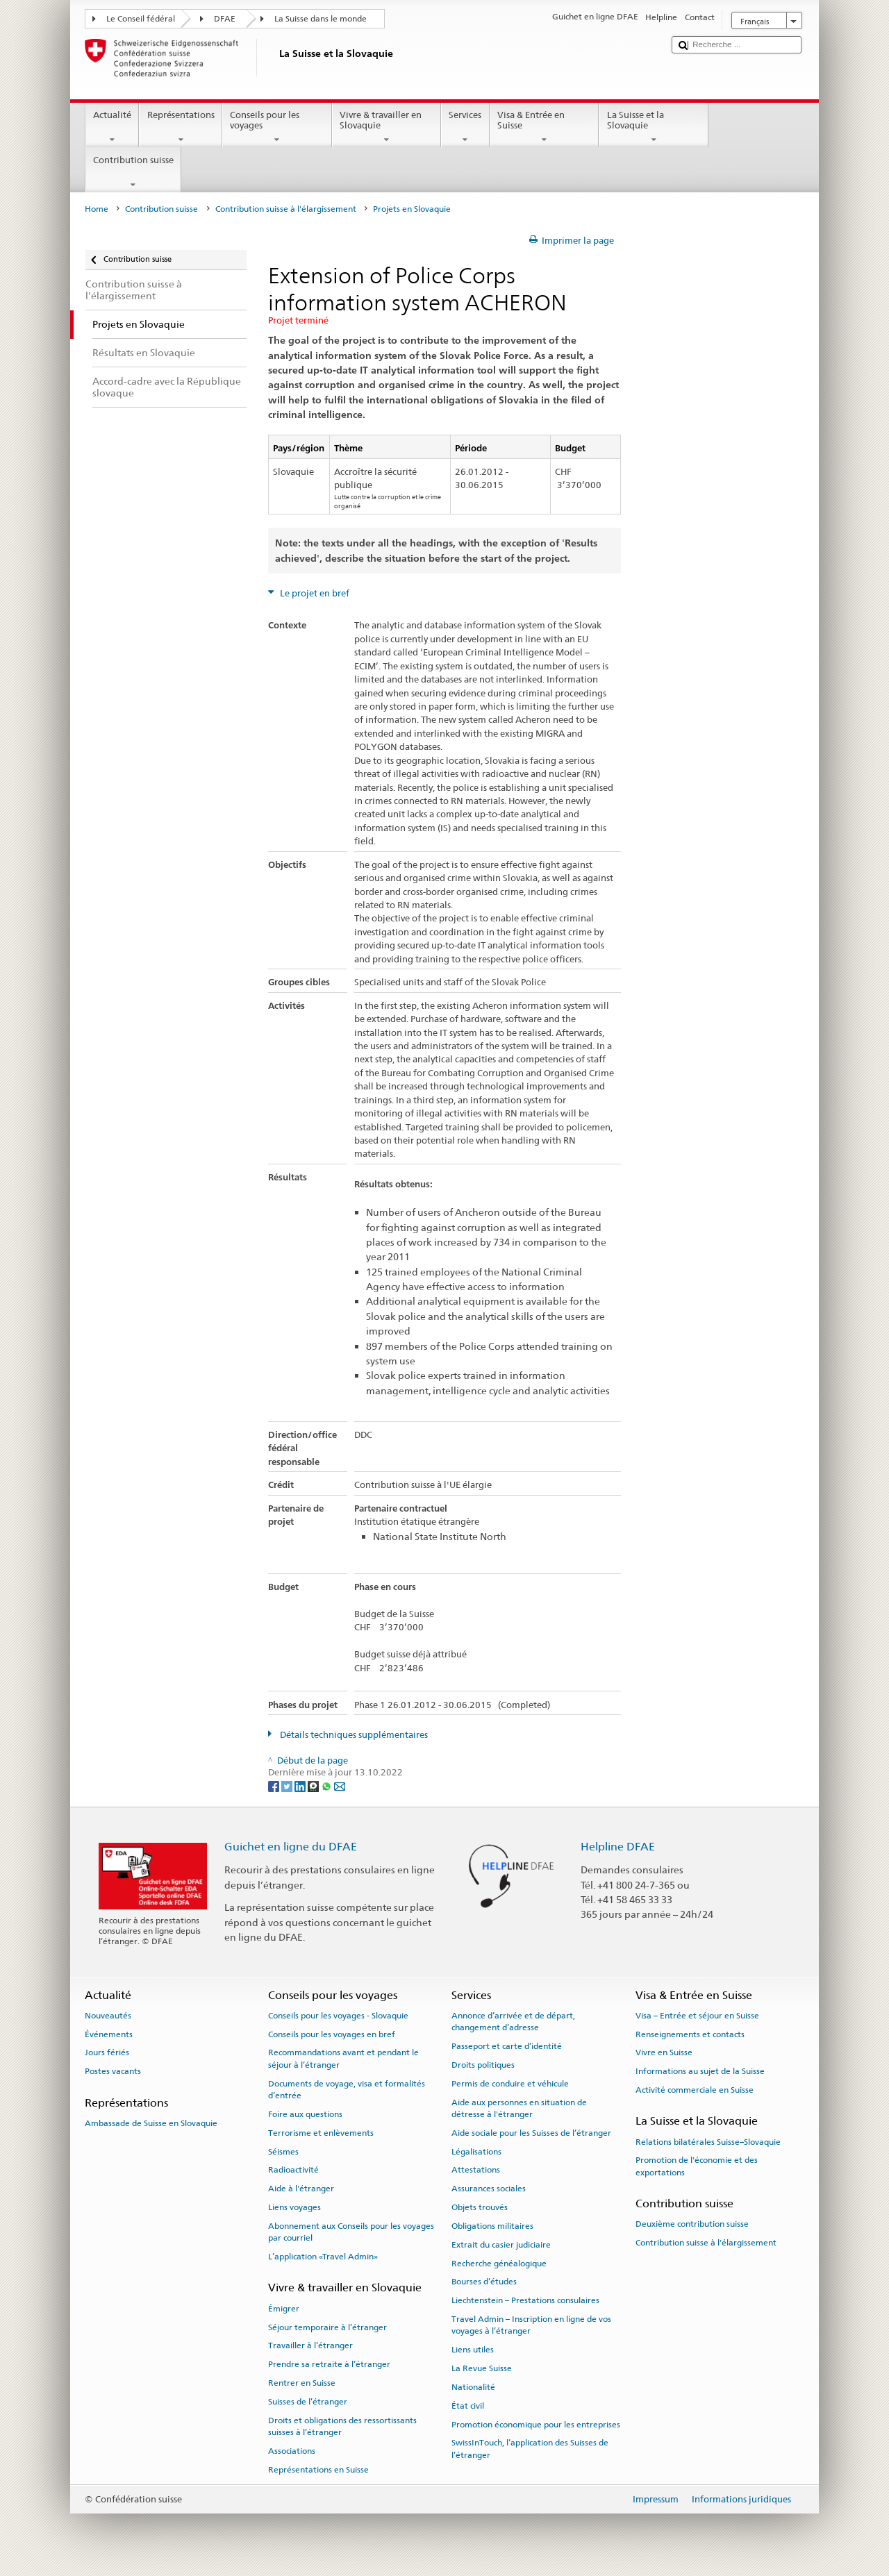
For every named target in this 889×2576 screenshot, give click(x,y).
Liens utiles (472, 2350)
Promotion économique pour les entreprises (535, 2424)
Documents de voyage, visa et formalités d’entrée (346, 2089)
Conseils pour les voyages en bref (331, 2034)
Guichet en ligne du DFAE (290, 1846)
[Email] (339, 1785)
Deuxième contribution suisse (692, 2224)
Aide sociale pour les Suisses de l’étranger (531, 2133)
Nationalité (473, 2387)
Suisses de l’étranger (307, 2402)
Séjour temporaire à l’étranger (327, 2327)
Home (96, 209)
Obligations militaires (492, 2226)
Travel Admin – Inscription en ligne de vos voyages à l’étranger (531, 2325)
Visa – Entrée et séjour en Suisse (697, 2016)
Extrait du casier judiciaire (501, 2245)
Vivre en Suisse (663, 2052)
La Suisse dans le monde (320, 19)
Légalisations (476, 2151)
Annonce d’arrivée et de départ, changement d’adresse (513, 2021)
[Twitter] (287, 1785)
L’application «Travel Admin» (323, 2256)
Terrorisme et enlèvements (321, 2133)
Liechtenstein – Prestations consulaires (525, 2300)
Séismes (283, 2151)
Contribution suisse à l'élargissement (285, 209)
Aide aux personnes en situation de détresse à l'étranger (519, 2107)
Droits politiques (483, 2065)
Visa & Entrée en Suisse (544, 127)
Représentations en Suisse (318, 2470)
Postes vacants (113, 2071)
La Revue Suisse (481, 2368)
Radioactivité (293, 2170)
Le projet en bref (313, 593)
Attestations (475, 2170)
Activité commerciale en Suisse (694, 2090)
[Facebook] (274, 1785)
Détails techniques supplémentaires (353, 1735)
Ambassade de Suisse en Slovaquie (151, 2123)
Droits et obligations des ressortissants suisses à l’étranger (342, 2425)
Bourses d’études (484, 2281)
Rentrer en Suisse (301, 2383)
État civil (467, 2406)
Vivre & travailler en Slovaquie (387, 127)
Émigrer (283, 2309)
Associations (291, 2451)
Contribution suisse (133, 172)
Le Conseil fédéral (140, 19)
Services (465, 127)
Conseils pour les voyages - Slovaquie (338, 2016)
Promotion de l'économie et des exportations (696, 2166)
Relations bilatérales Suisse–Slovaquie (708, 2141)
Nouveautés (108, 2016)
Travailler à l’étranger (310, 2345)
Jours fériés (107, 2052)
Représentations (181, 127)
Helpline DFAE (618, 1846)
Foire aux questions (305, 2114)
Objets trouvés (479, 2207)
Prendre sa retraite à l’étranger (329, 2364)
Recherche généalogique (499, 2263)
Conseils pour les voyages (277, 127)
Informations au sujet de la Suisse (700, 2071)
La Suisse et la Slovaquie (653, 127)
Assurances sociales (488, 2188)
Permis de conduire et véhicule (510, 2084)
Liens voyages (294, 2207)
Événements (109, 2034)
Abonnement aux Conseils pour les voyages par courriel (351, 2232)
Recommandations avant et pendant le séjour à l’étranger (343, 2058)
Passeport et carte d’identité (506, 2046)
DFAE (224, 19)
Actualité (112, 127)
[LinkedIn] (301, 1785)
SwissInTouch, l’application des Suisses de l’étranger (529, 2448)
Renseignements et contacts (690, 2034)
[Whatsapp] (327, 1785)
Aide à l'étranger (301, 2188)
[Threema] (314, 1785)
